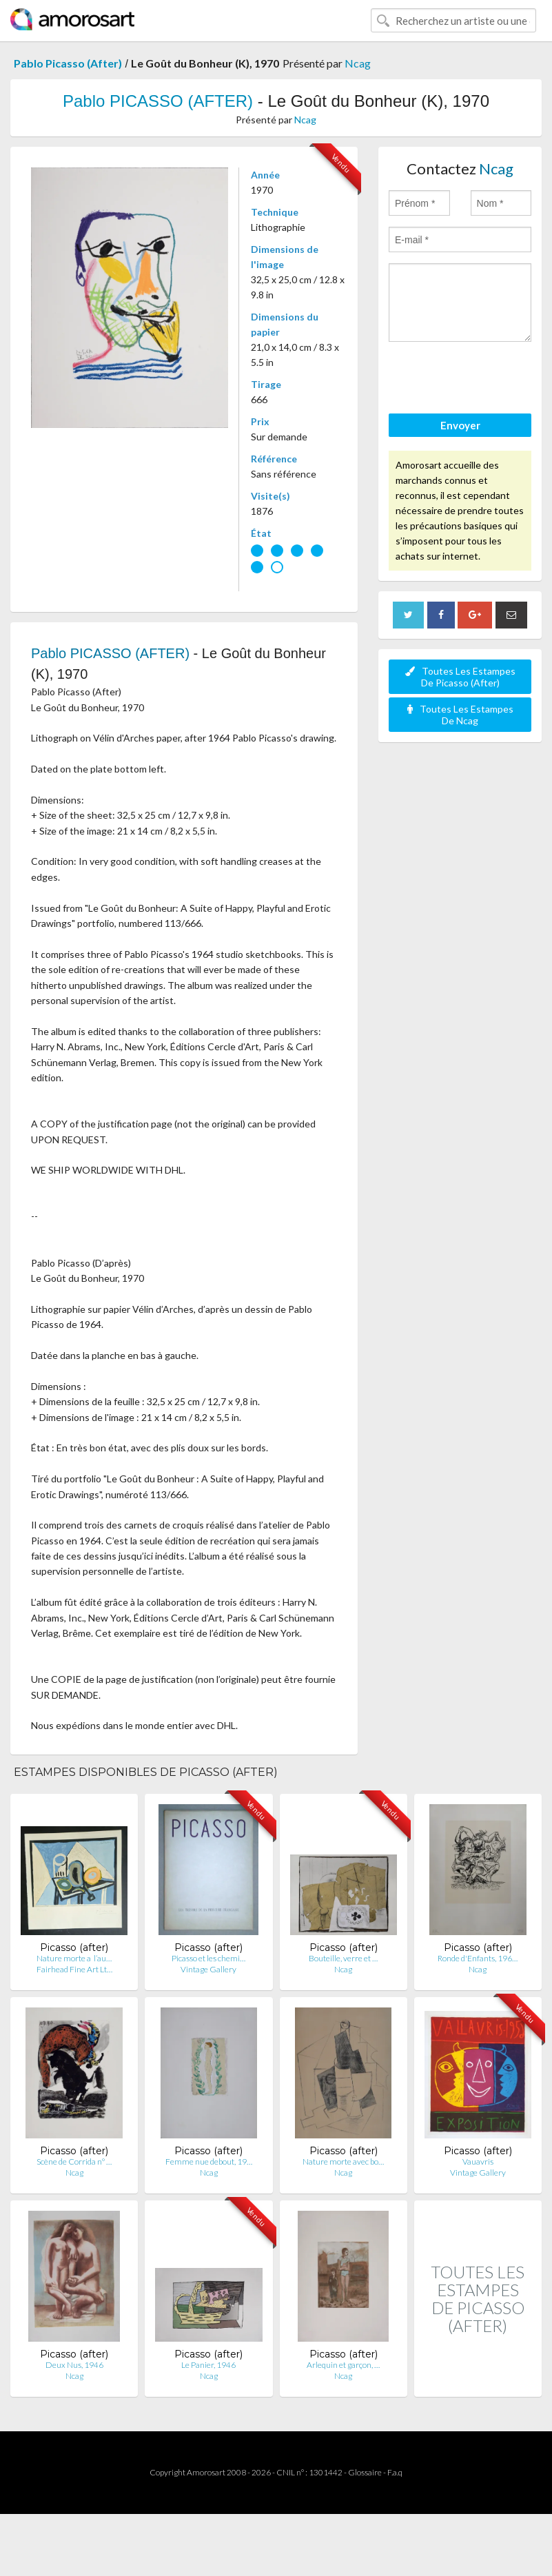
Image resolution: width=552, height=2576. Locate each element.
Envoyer (460, 425)
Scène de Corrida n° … (74, 2161)
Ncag (358, 63)
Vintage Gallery (208, 1969)
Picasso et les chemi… (208, 1958)
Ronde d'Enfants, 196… (478, 1958)
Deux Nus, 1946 (74, 2365)
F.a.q (394, 2472)
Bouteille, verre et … (343, 1958)
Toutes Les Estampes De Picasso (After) (460, 676)
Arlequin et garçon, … (343, 2365)
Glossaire (365, 2472)
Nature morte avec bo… (343, 2161)
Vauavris (477, 2161)
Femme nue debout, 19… (208, 2161)
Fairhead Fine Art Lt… (74, 1969)
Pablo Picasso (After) (68, 63)
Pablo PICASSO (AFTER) (158, 101)
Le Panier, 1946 (208, 2365)
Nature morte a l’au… (74, 1958)
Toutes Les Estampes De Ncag (460, 714)
